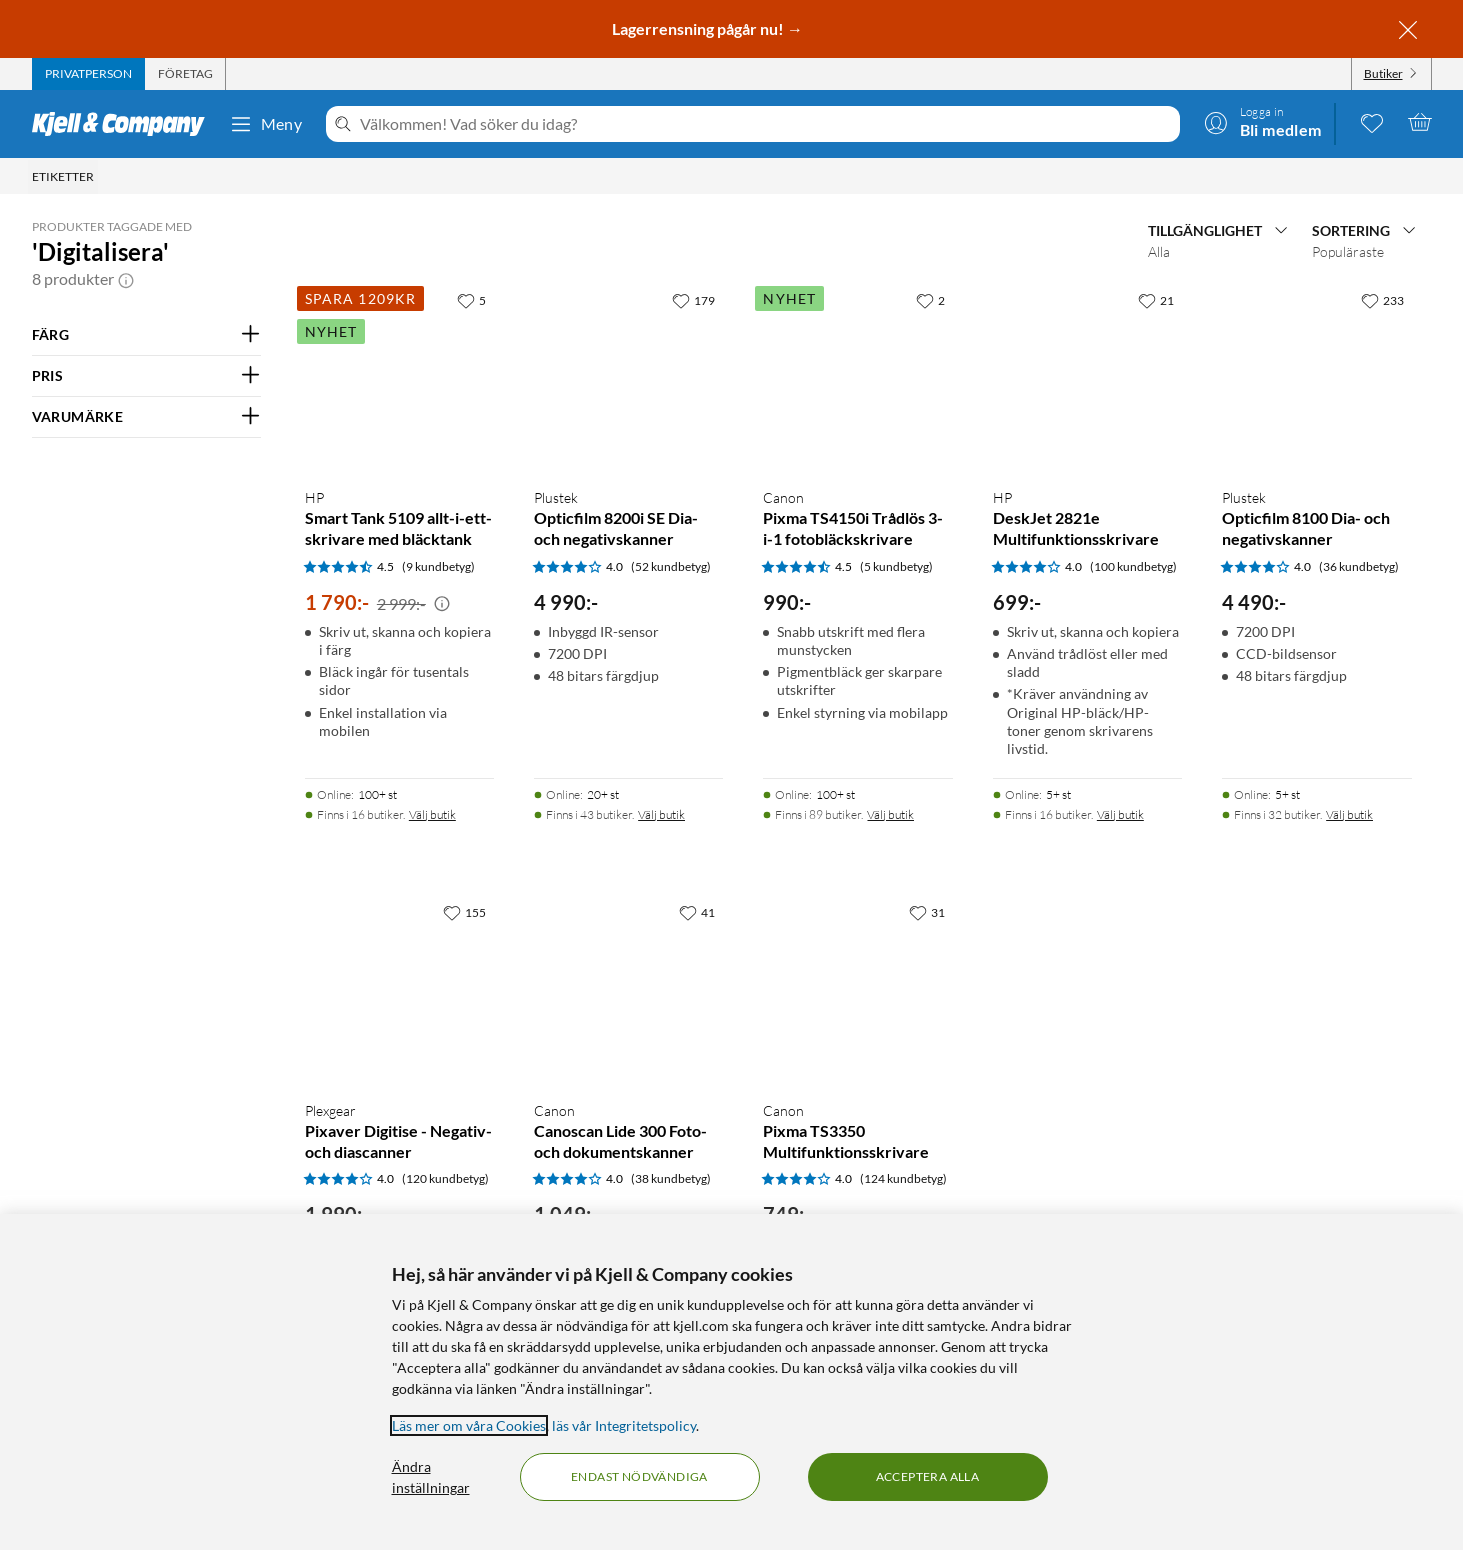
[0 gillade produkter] (1372, 122)
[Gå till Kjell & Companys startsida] (124, 124)
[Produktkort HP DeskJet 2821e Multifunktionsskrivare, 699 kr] (1087, 376)
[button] (126, 279)
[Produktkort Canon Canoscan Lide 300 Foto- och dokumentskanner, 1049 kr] (628, 988)
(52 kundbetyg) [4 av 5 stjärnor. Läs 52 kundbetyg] (671, 566)
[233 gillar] (1382, 300)
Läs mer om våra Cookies (469, 1425)
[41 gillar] (697, 912)
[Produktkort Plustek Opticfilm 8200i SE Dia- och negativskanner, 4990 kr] (628, 376)
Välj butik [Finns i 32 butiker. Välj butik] (1349, 814)
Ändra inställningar (431, 1477)
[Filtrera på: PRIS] (146, 376)
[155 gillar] (464, 912)
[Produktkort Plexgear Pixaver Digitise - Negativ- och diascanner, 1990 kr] (399, 988)
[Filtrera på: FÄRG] (146, 335)
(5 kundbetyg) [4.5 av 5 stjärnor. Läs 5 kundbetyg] (896, 566)
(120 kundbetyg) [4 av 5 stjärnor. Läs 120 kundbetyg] (445, 1178)
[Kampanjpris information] (442, 604)
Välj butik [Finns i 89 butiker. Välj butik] (890, 814)
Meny (266, 124)
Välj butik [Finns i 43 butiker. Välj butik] (661, 814)
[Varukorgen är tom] (1420, 122)
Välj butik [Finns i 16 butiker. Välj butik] (432, 814)
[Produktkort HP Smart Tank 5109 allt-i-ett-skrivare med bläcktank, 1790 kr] (399, 376)
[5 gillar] (471, 300)
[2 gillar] (930, 300)
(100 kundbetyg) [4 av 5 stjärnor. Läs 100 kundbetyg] (1133, 566)
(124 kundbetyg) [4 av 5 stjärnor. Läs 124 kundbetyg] (903, 1178)
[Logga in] (1263, 122)
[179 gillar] (693, 300)
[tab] (88, 74)
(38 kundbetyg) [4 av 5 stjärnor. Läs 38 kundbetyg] (671, 1178)
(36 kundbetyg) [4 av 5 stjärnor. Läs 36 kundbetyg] (1359, 566)
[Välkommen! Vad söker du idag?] (765, 124)
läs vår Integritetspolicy (624, 1425)
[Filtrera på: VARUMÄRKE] (146, 417)
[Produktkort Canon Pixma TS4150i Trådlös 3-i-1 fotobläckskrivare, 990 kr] (857, 376)
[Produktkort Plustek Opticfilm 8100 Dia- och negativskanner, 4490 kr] (1316, 376)
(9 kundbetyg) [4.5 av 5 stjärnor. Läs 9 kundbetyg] (438, 566)
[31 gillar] (927, 912)
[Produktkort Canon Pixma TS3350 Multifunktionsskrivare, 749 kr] (857, 988)
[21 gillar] (1156, 300)
